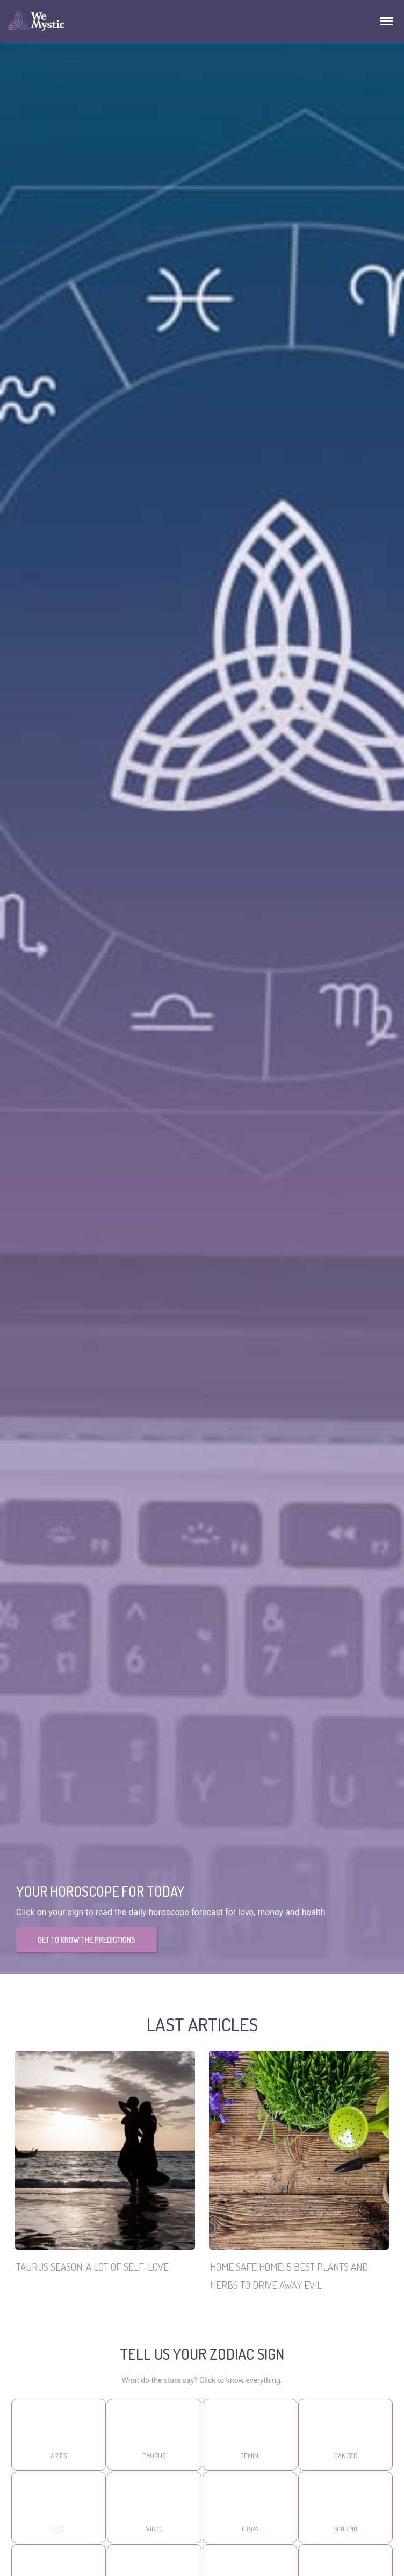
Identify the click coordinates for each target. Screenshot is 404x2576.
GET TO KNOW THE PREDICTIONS (86, 1939)
